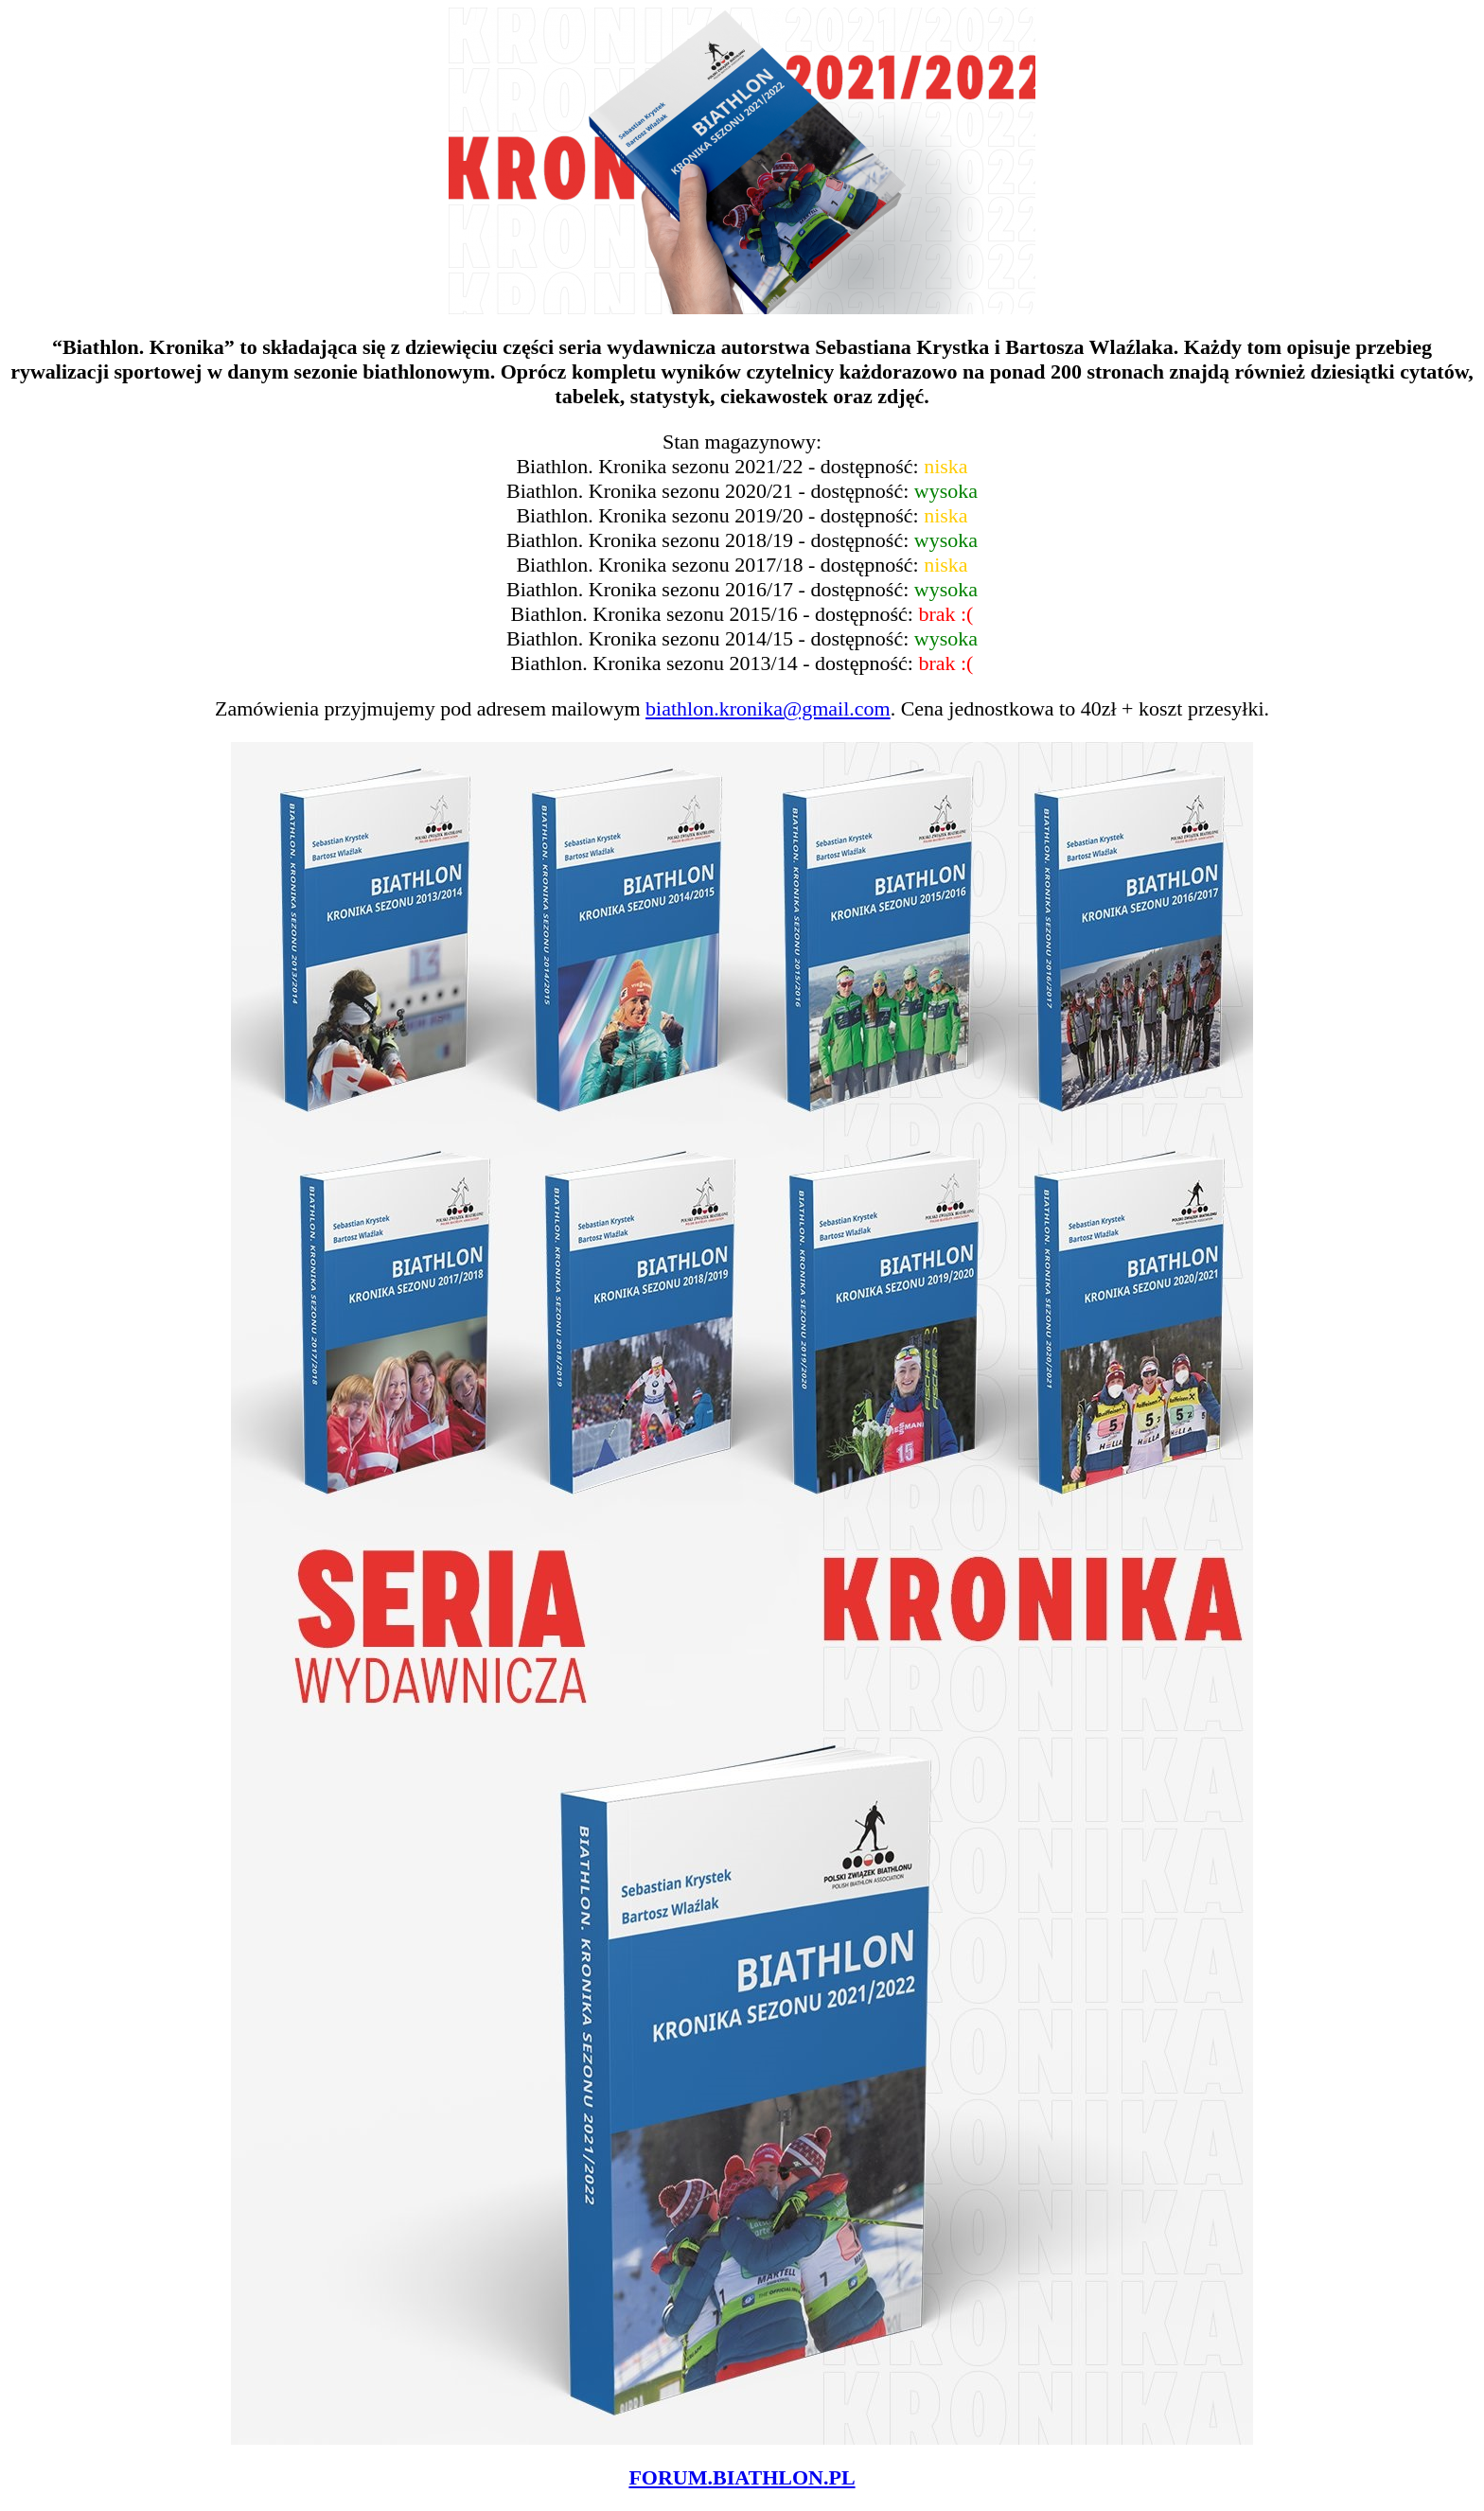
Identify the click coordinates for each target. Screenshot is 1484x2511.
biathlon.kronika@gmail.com (768, 708)
